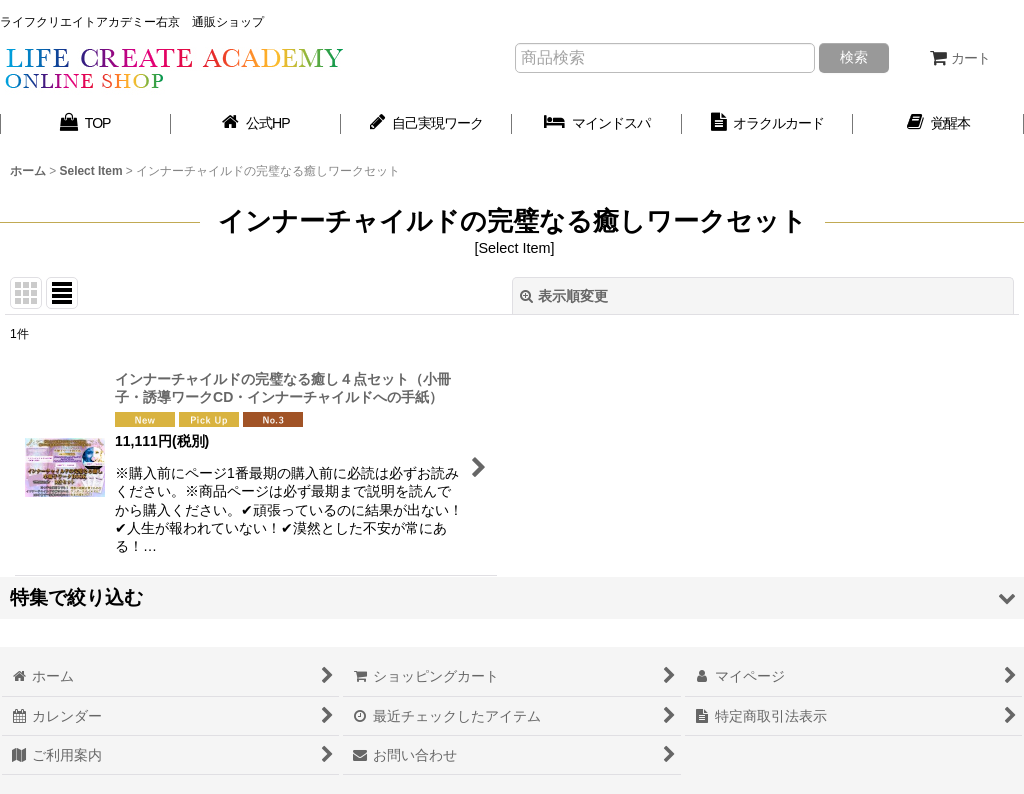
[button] (512, 597)
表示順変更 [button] (564, 296)
